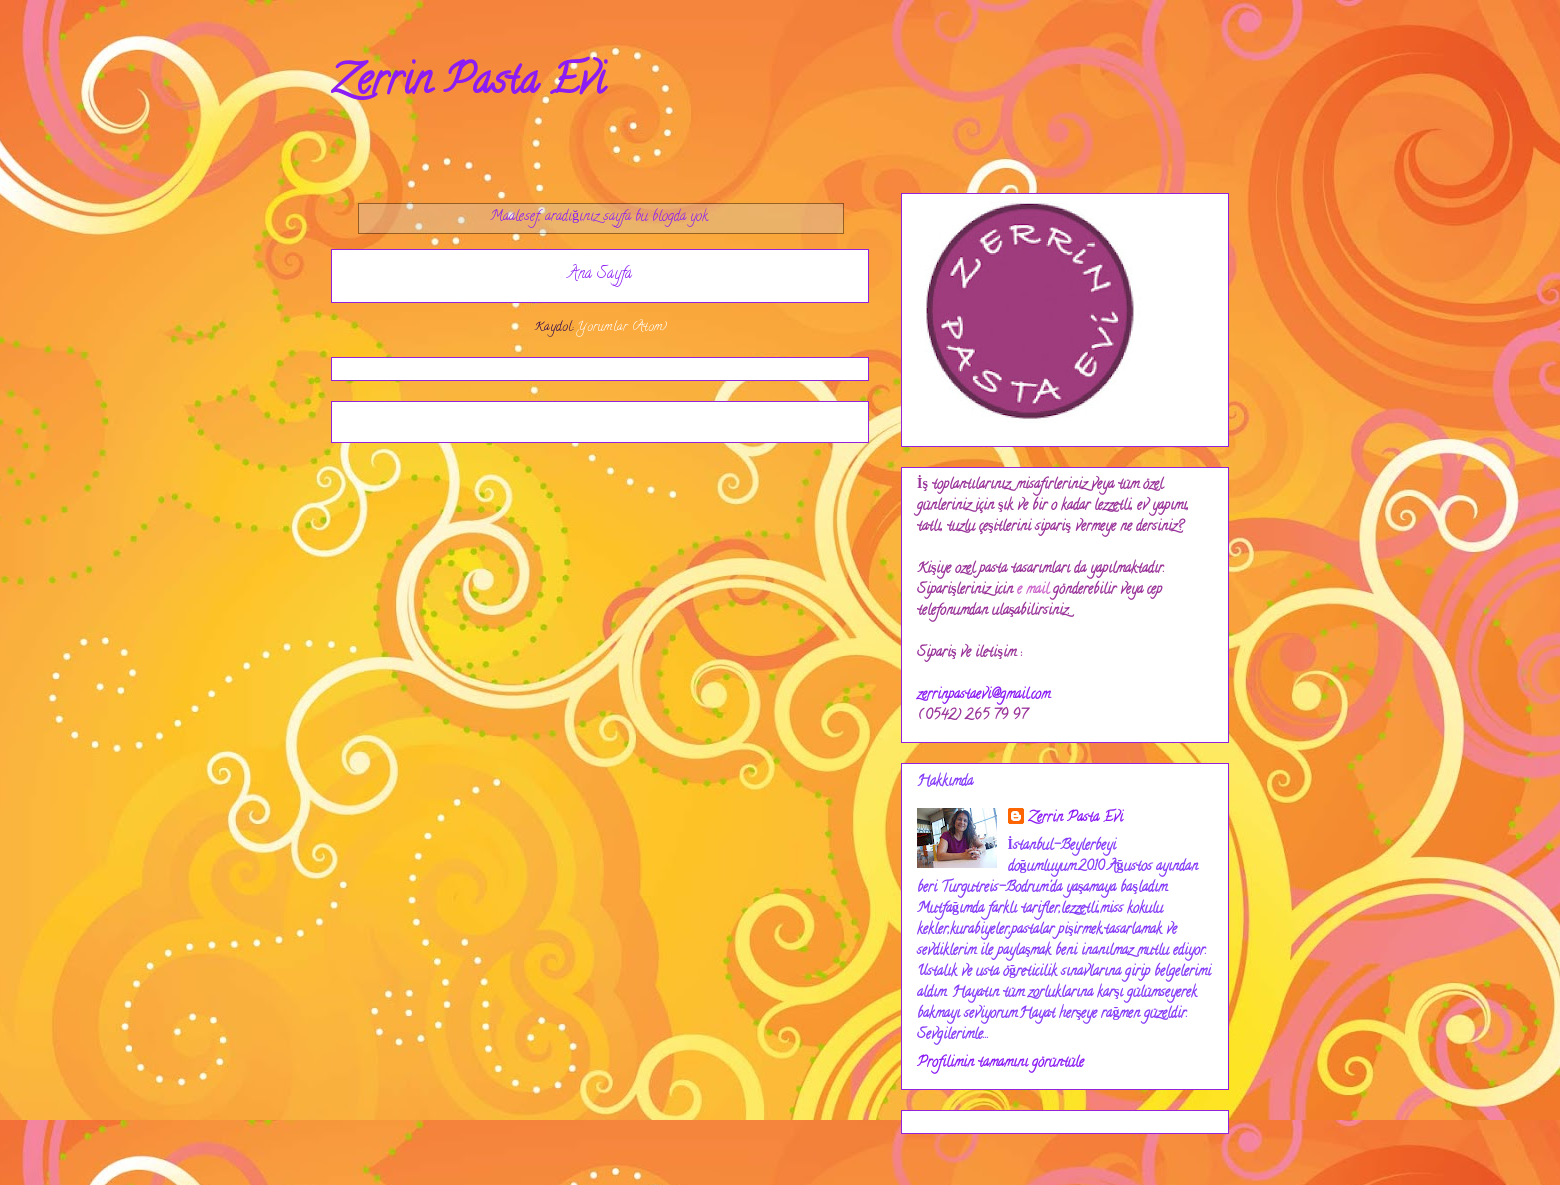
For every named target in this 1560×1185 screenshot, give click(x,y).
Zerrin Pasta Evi (468, 84)
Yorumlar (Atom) (622, 327)
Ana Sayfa (600, 275)
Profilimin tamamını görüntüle (1000, 1063)
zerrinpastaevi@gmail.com (983, 695)
